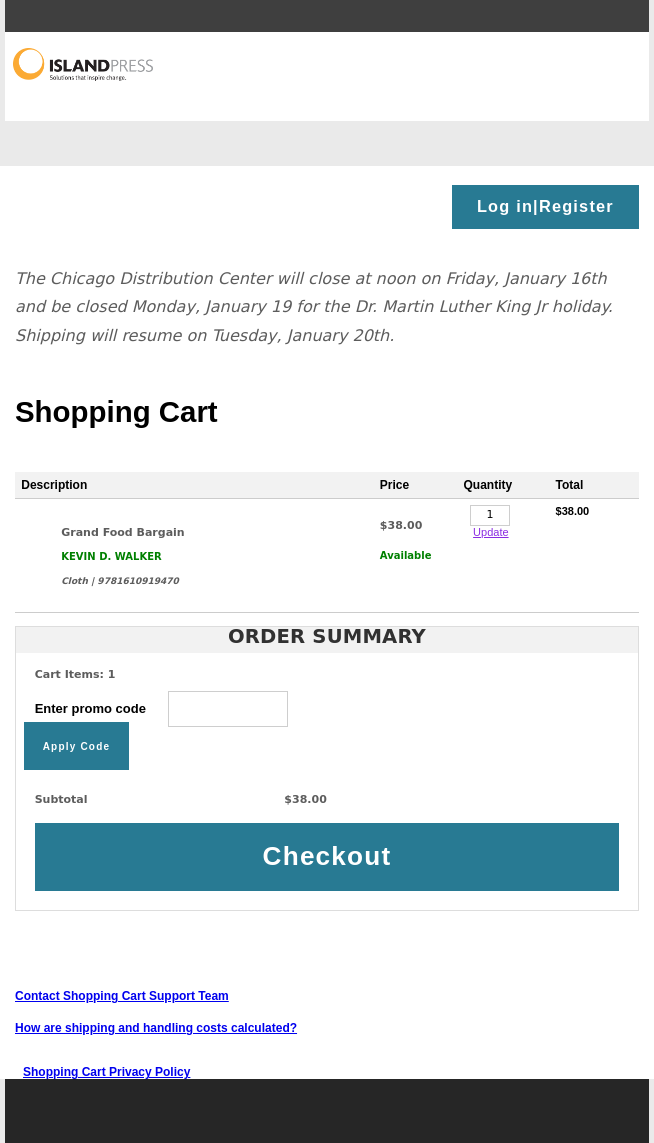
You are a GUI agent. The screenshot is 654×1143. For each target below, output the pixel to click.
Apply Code (77, 745)
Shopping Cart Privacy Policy (106, 1072)
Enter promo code (162, 708)
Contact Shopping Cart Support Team (122, 996)
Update (490, 532)
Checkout (327, 856)
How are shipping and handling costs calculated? (156, 1028)
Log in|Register (545, 206)
